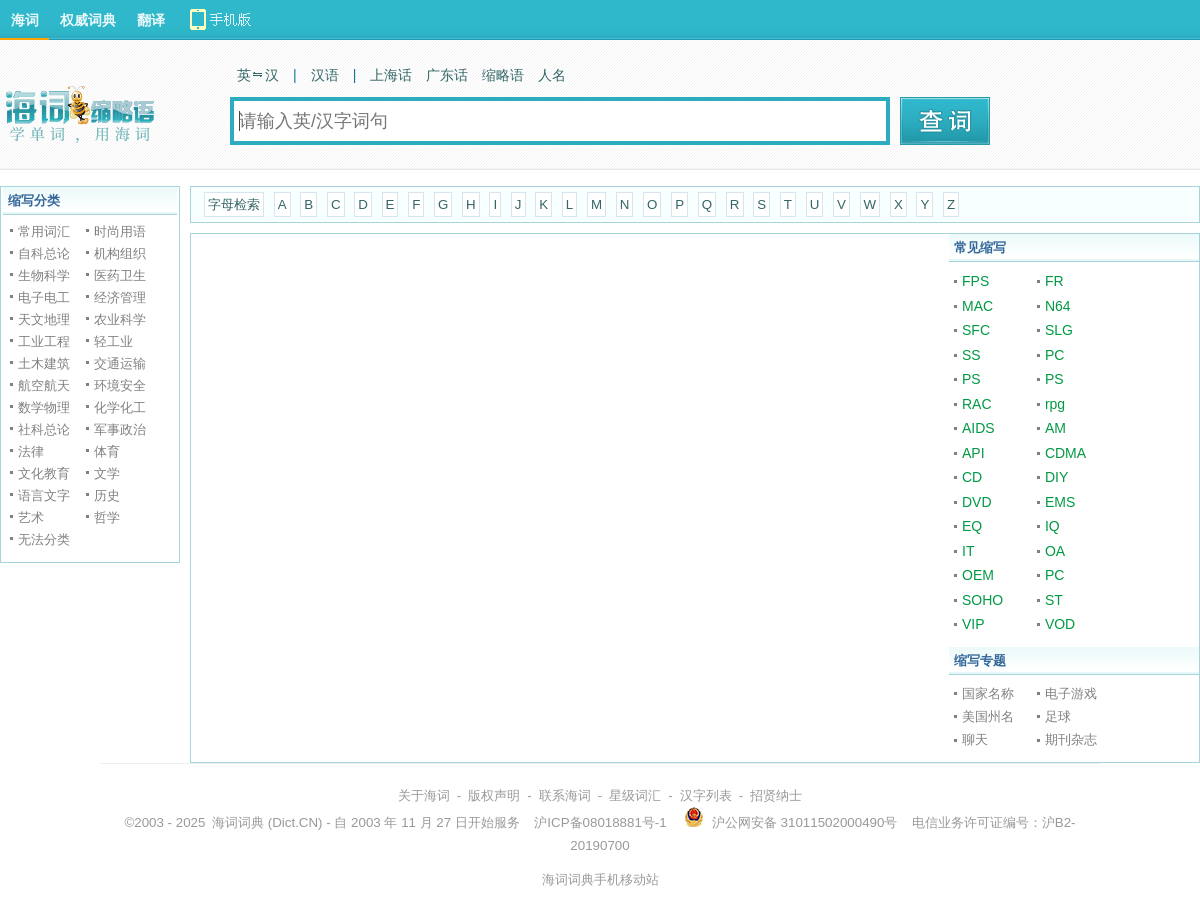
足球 (1058, 716)
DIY (1056, 477)
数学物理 (44, 407)
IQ (1052, 526)
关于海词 (424, 795)
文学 (107, 473)
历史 (107, 495)
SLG (1059, 330)
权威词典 (88, 20)
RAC (977, 404)
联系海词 (565, 795)
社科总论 (44, 429)
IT (968, 551)
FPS (975, 281)
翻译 (151, 20)
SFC (976, 330)
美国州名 (988, 716)
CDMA (1065, 453)
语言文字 (44, 495)
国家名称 (988, 693)
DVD (977, 502)
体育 (107, 451)
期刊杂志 (1071, 739)
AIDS (978, 428)
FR (1054, 281)
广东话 (447, 75)
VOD (1060, 624)
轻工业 (113, 341)
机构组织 (120, 253)
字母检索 (234, 204)
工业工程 (44, 341)
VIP (973, 624)
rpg (1055, 404)
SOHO (982, 600)
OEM (978, 575)
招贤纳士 (776, 795)
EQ (972, 526)
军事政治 (120, 429)
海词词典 (238, 822)
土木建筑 (44, 363)
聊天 (975, 739)
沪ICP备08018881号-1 (600, 822)
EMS (1060, 502)
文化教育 (44, 473)
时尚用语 (120, 231)
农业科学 (120, 319)
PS (971, 379)
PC (1054, 355)
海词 (25, 20)
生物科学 (44, 275)
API (973, 453)
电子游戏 (1071, 693)
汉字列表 (706, 795)
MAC (977, 306)
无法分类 (44, 539)
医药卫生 (120, 275)
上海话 (391, 75)
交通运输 (120, 363)
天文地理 (44, 319)
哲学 (107, 517)
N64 (1058, 306)
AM (1055, 428)
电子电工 (44, 297)
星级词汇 (635, 795)
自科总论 (44, 253)
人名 (552, 75)
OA (1055, 551)
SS (971, 355)
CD (972, 477)
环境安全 (120, 385)
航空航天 (44, 385)
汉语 (325, 75)
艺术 (31, 517)
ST (1054, 600)
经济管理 (120, 297)
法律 (31, 451)
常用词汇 (44, 231)
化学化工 (120, 407)
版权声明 (494, 795)
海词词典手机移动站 (600, 879)
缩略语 (503, 75)
